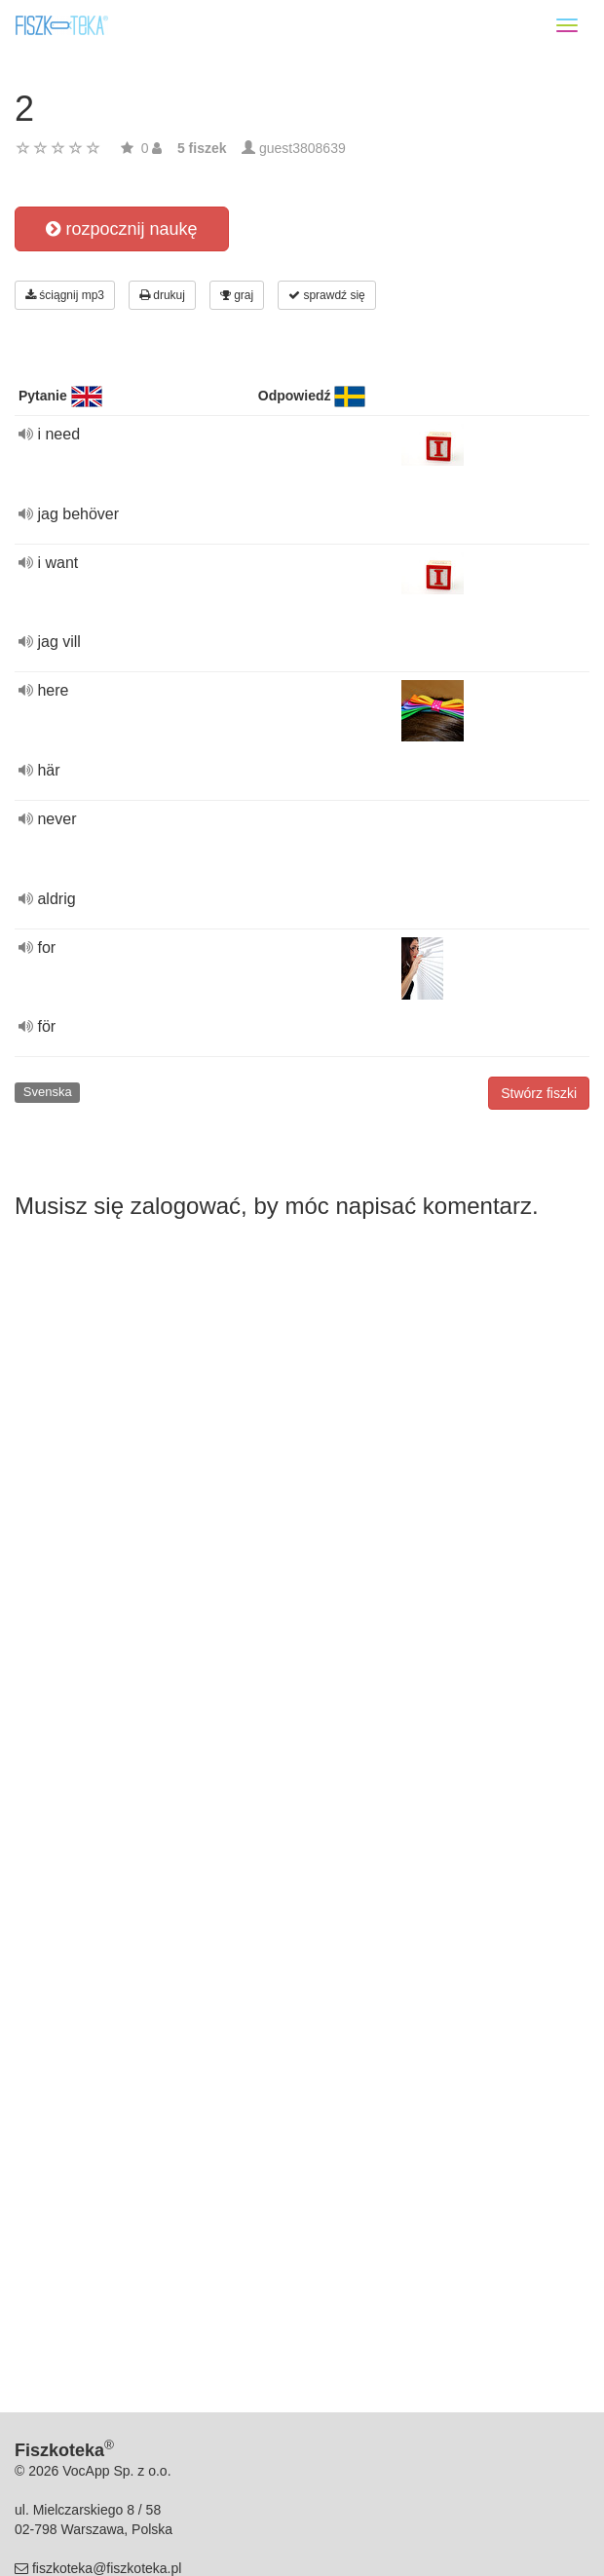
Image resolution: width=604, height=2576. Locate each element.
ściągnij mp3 (64, 295)
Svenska (47, 1091)
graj (236, 295)
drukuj (162, 295)
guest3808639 (302, 148)
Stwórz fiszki (539, 1093)
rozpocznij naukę (121, 229)
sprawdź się (326, 295)
